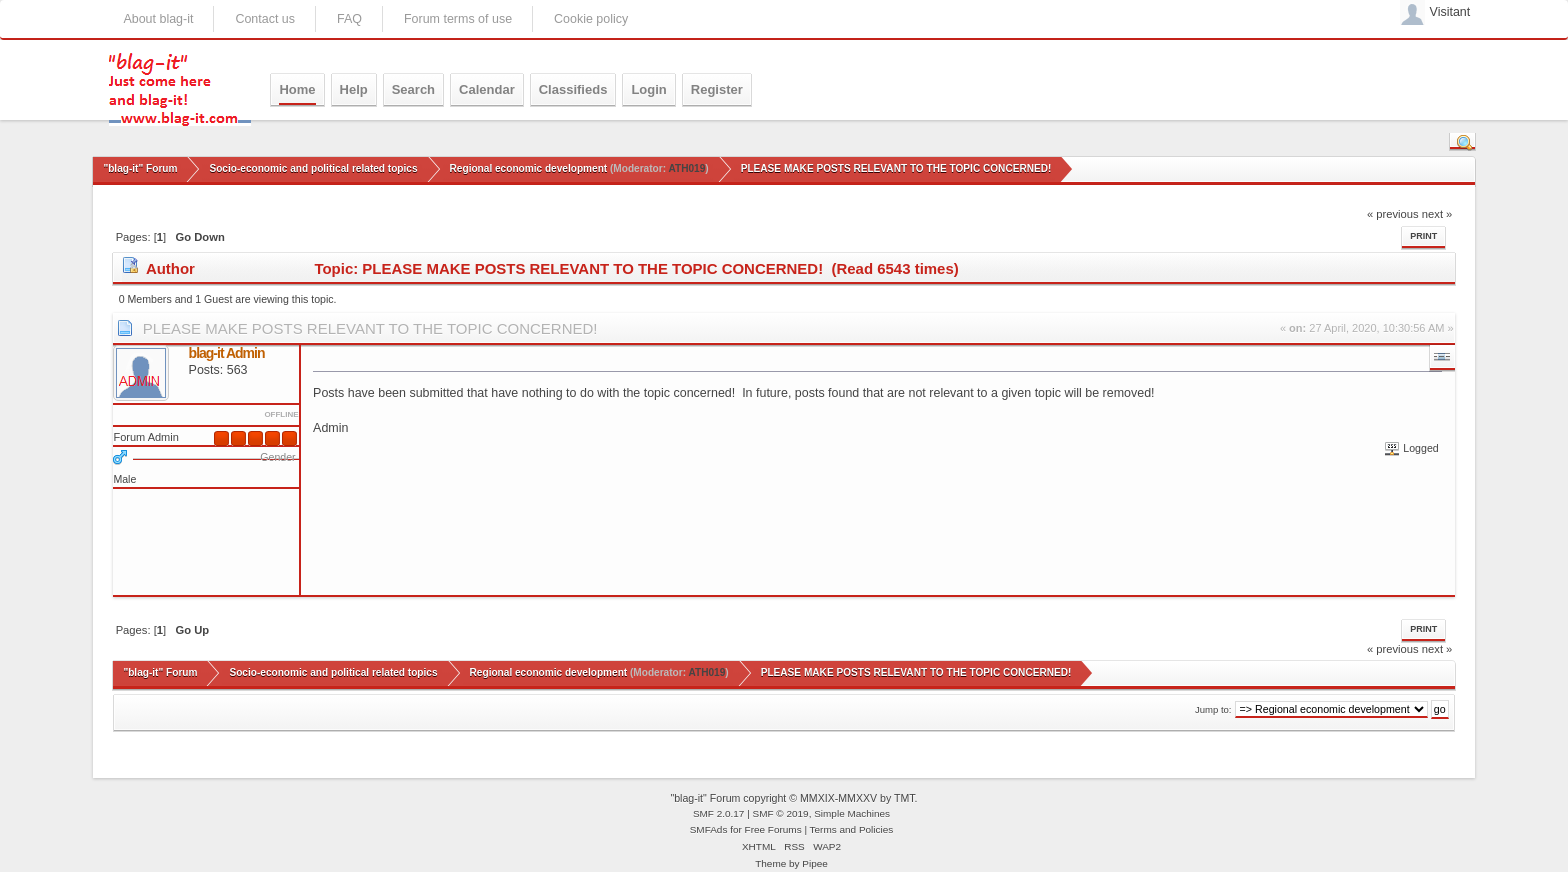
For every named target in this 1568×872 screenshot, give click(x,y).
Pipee (815, 863)
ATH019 (686, 168)
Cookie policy (591, 19)
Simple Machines (852, 813)
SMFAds (709, 829)
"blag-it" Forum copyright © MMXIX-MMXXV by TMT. (793, 798)
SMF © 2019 (781, 813)
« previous (1393, 214)
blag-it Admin (227, 353)
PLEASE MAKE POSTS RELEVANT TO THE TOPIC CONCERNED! (370, 328)
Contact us (265, 19)
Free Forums (773, 829)
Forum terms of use (458, 19)
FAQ (349, 19)
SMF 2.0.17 (719, 813)
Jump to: (1213, 709)
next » (1437, 214)
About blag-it (158, 19)
